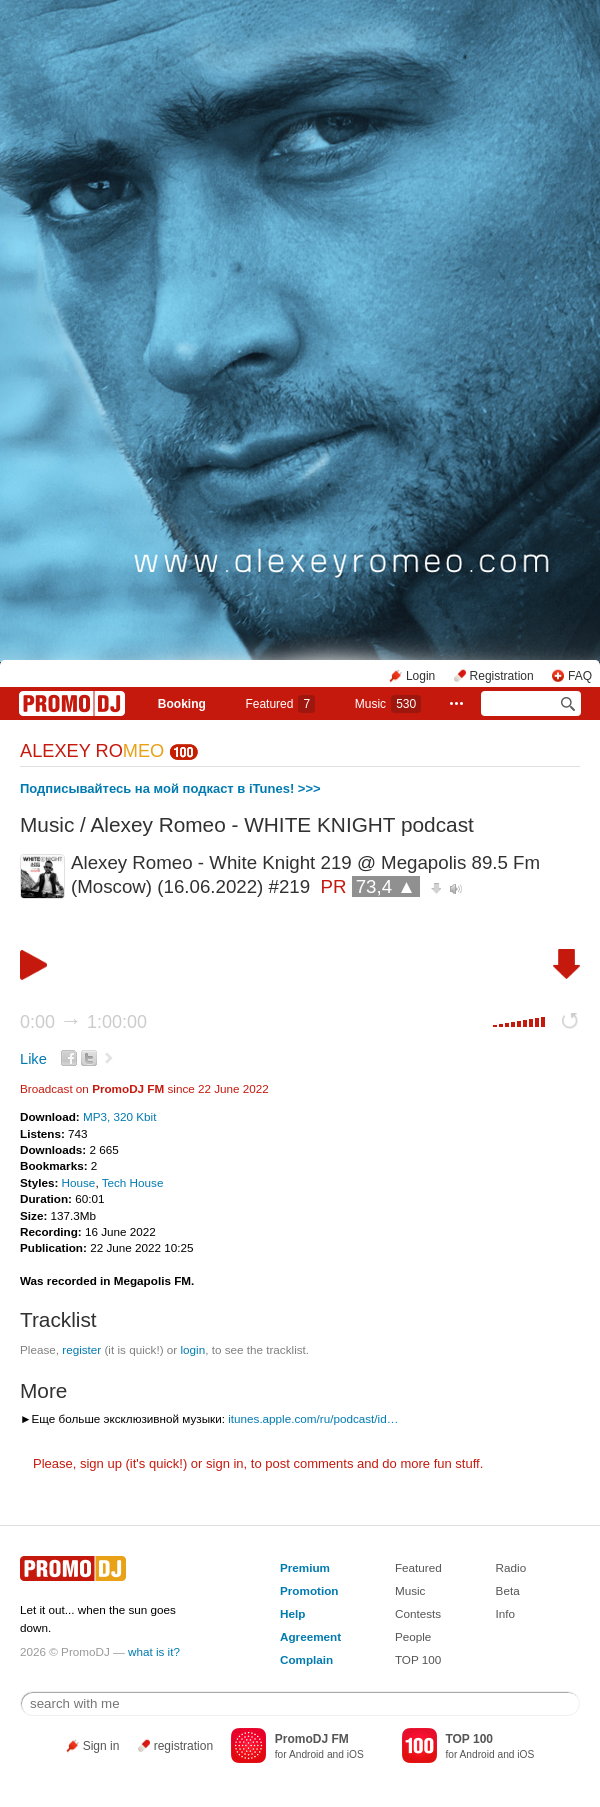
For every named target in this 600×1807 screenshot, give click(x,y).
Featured (280, 704)
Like (33, 1059)
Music (388, 704)
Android (306, 1754)
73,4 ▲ (386, 886)
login (192, 1349)
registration (183, 1746)
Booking (182, 704)
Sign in (101, 1746)
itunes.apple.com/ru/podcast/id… (313, 1418)
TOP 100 (418, 1659)
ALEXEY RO (92, 751)
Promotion (309, 1590)
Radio (511, 1567)
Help (292, 1613)
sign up (101, 1463)
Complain (306, 1659)
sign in (225, 1463)
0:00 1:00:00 (83, 1022)
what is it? (154, 1651)
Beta (508, 1590)
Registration (502, 676)
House (79, 1182)
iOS (355, 1754)
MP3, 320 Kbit (119, 1116)
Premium (305, 1567)
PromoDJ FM (128, 1088)
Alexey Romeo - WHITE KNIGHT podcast (282, 824)
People (413, 1636)
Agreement (310, 1636)
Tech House (133, 1182)
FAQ (580, 676)
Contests (418, 1613)
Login (420, 676)
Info (506, 1613)
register (81, 1349)
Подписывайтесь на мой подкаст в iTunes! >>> (170, 788)
